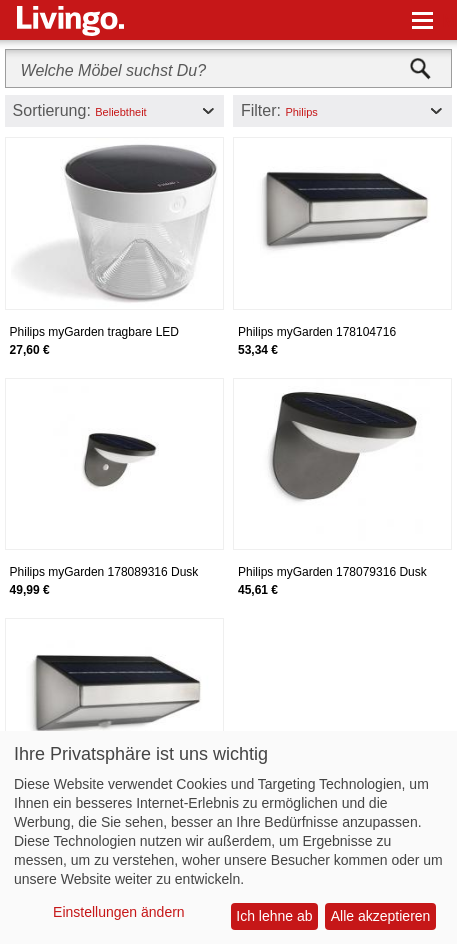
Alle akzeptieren (381, 916)
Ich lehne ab (274, 916)
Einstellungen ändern (119, 912)
